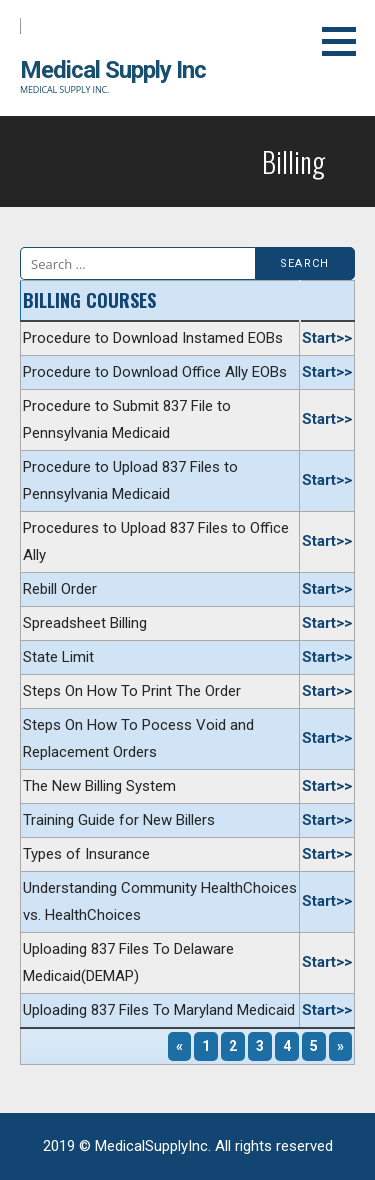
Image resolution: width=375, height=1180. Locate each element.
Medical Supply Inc (113, 70)
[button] (346, 41)
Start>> (327, 338)
